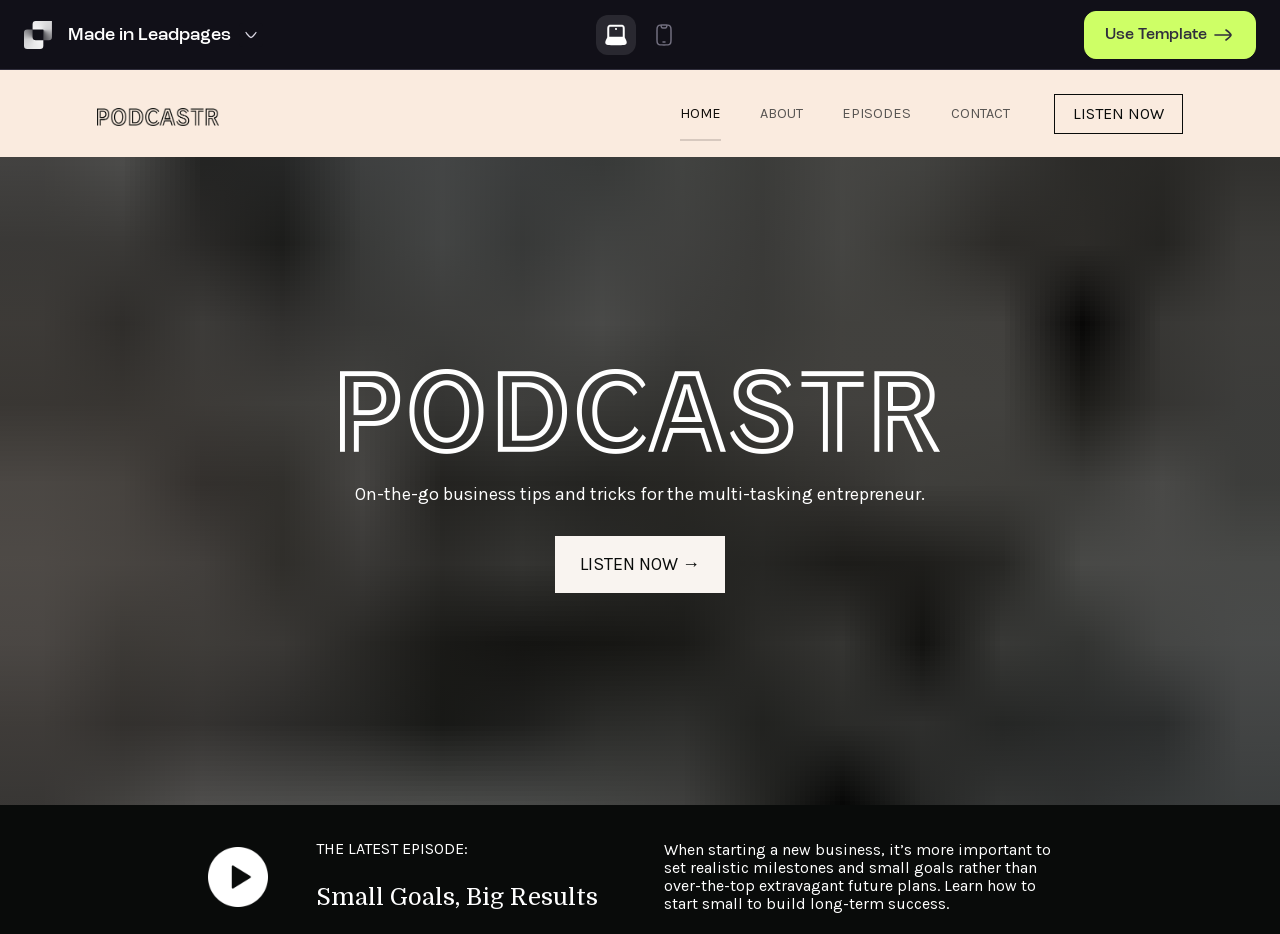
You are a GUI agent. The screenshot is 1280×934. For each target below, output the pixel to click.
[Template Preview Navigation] (165, 35)
